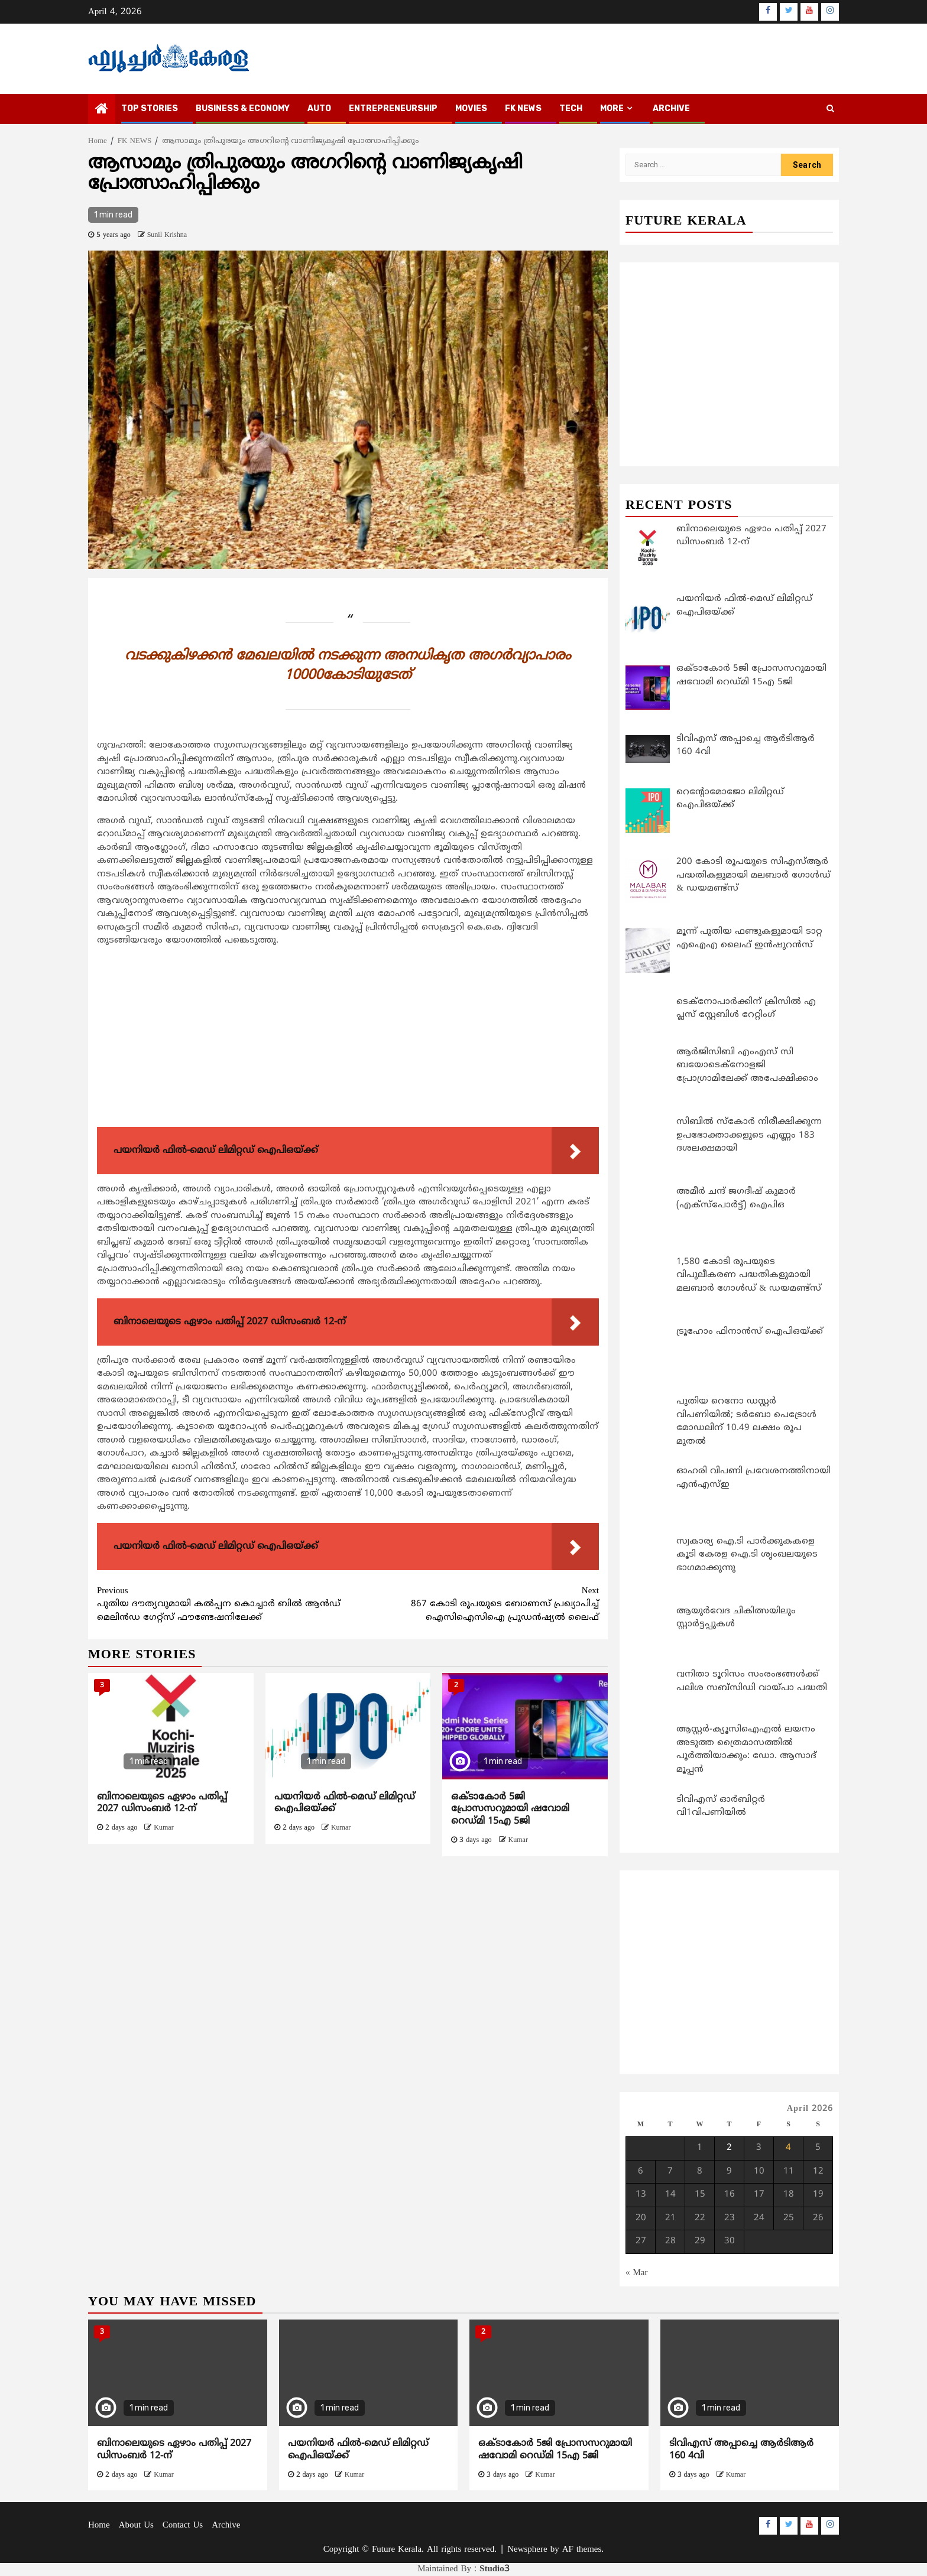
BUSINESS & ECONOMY (243, 108)
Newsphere (527, 2549)
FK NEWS (523, 108)
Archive (671, 108)
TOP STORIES (149, 108)
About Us (136, 2525)
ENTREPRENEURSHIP (393, 108)
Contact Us (183, 2525)
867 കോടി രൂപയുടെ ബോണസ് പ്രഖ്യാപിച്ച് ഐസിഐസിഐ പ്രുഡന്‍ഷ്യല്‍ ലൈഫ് (473, 1604)
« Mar (636, 2273)
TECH (570, 108)
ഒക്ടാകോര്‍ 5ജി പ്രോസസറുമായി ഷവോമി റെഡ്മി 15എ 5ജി (510, 1809)
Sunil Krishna (167, 235)
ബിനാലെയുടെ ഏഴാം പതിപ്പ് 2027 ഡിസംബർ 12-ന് (162, 1803)
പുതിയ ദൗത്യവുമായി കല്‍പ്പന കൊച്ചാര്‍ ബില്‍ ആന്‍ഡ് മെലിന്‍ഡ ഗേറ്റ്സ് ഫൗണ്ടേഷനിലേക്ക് (222, 1604)
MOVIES (471, 108)
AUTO (319, 108)
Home (99, 2525)
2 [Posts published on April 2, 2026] (729, 2147)
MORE (612, 108)
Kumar (163, 1828)
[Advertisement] (348, 1039)
